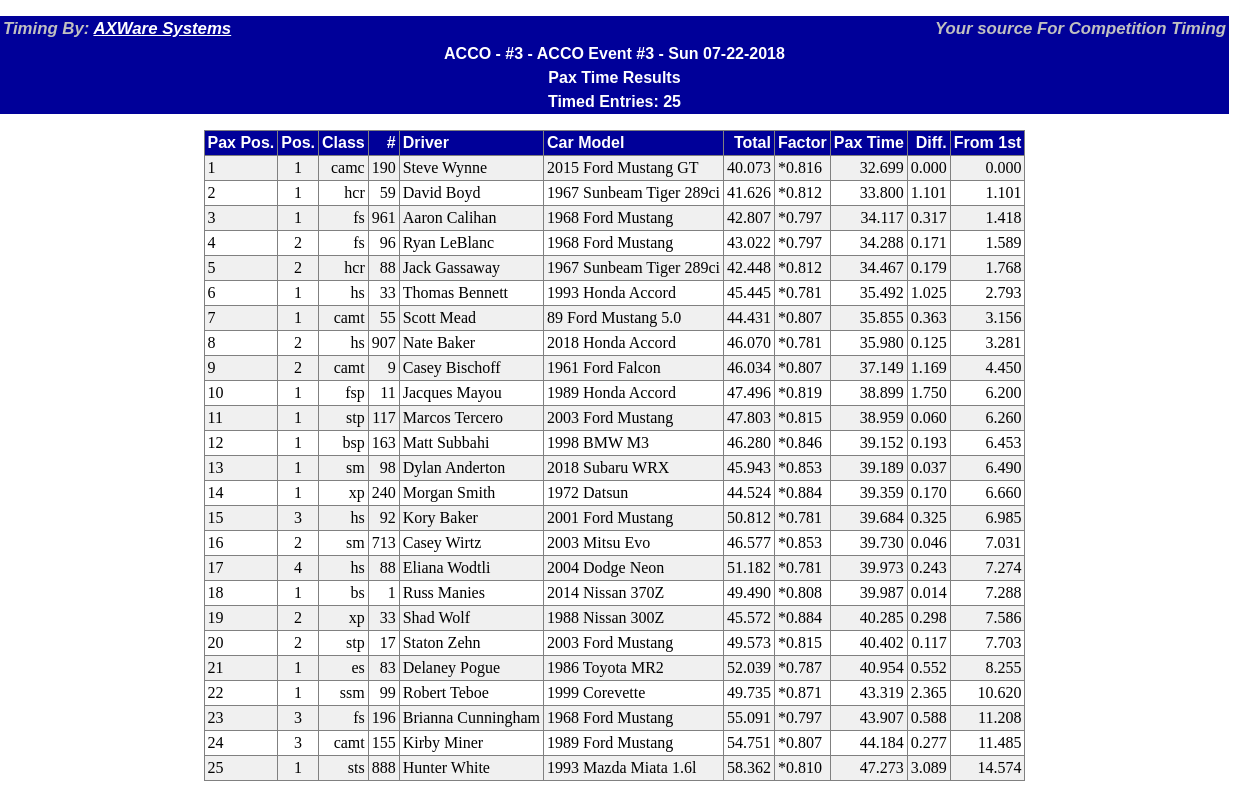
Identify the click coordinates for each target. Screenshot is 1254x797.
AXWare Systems (162, 28)
